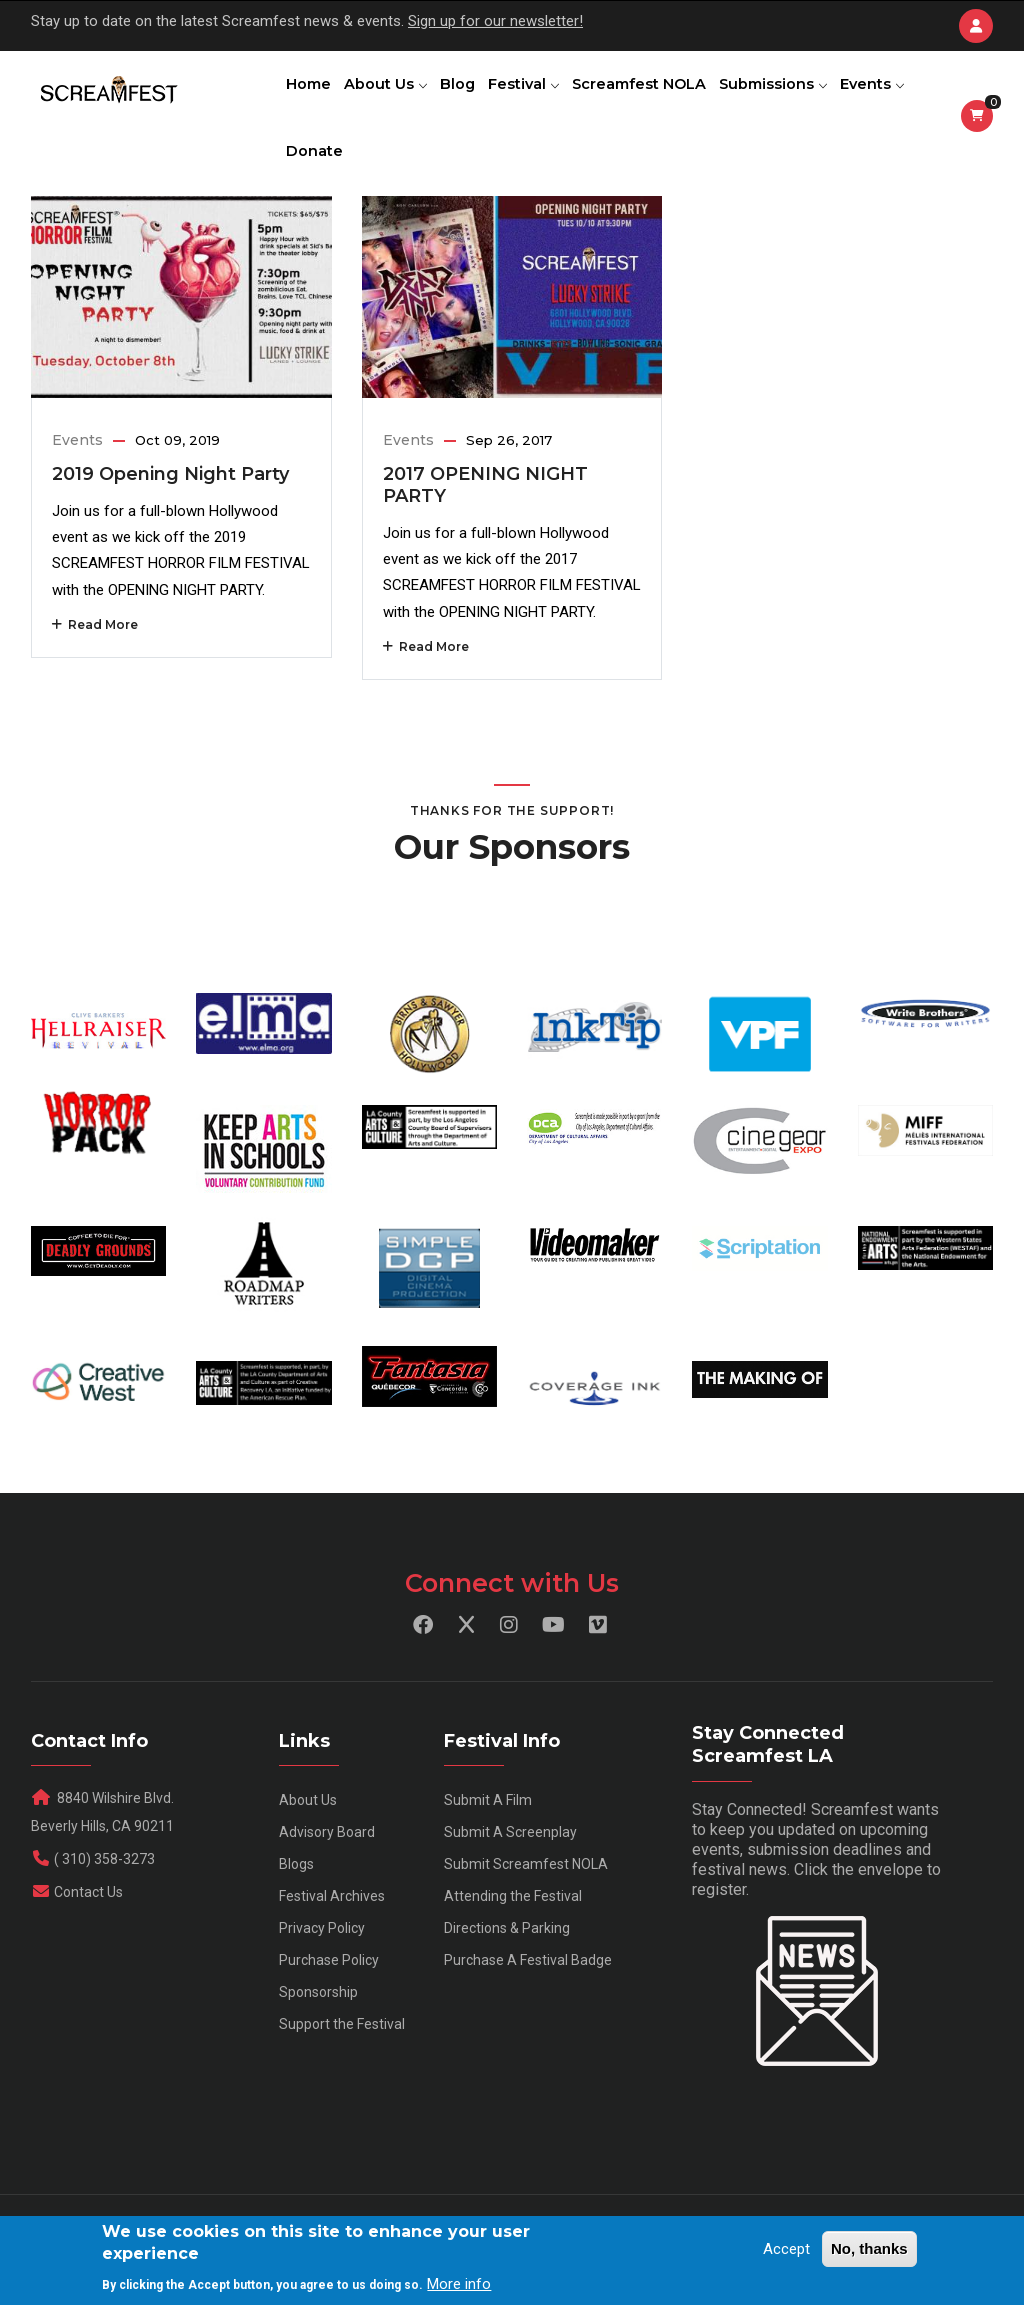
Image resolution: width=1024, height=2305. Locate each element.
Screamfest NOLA (663, 95)
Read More (95, 666)
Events (320, 184)
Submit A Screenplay (510, 1875)
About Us (393, 95)
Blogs (296, 1907)
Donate (399, 184)
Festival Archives (332, 1939)
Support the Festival (342, 2067)
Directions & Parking (507, 1971)
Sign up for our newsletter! (495, 21)
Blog (471, 95)
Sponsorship (318, 2035)
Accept (786, 2249)
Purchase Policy (329, 2003)
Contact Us (88, 1935)
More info (459, 2284)
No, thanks (869, 2248)
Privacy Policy (322, 1971)
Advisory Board (327, 1875)
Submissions (802, 95)
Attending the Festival (513, 1939)
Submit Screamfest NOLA (526, 1907)
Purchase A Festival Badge (528, 2003)
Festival (543, 95)
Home (311, 95)
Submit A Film (488, 1843)
